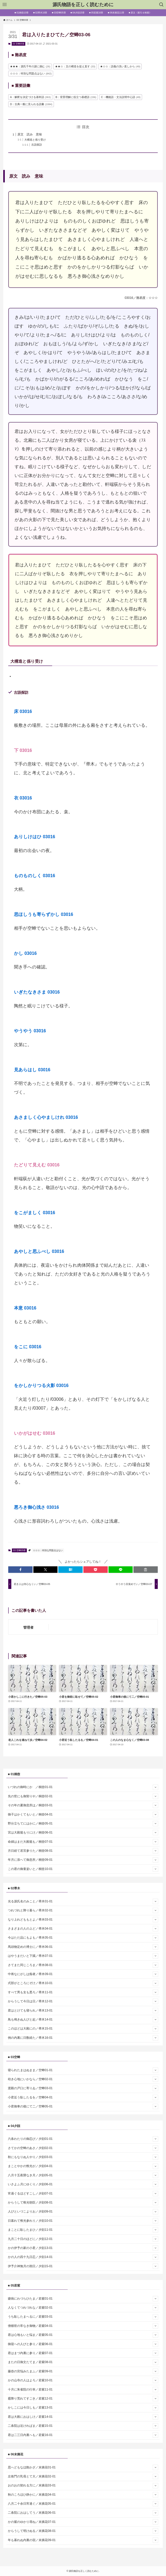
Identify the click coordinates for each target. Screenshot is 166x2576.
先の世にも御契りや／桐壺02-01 (83, 1796)
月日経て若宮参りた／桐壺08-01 (83, 1850)
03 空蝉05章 (18, 44)
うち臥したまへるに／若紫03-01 (83, 2317)
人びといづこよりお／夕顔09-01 (83, 2211)
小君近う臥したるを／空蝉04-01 (83, 2097)
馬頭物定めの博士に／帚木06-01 (83, 1947)
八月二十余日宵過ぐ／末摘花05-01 (83, 2503)
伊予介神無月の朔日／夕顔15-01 (83, 2266)
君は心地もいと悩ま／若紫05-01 (83, 2335)
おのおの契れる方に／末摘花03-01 (83, 2485)
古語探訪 (36, 144)
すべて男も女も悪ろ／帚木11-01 (83, 1992)
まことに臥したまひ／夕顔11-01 (83, 2229)
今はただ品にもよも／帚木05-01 (83, 1938)
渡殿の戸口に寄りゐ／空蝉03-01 (83, 2088)
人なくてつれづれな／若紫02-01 (83, 2307)
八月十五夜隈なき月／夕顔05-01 (83, 2175)
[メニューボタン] (4, 4)
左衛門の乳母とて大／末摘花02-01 (83, 2476)
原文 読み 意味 (29, 134)
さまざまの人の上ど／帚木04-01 (83, 1928)
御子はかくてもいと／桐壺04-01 (83, 1814)
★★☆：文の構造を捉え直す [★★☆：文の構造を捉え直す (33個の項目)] (75, 66)
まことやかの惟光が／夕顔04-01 (83, 2166)
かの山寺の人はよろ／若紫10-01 (83, 2380)
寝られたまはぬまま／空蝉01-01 (83, 2070)
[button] (20, 1569)
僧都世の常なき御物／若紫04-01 (83, 2326)
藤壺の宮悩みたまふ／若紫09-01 (83, 2371)
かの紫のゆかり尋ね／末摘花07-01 (83, 2522)
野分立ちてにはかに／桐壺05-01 (83, 1823)
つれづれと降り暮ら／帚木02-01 (83, 1910)
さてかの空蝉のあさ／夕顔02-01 (83, 2148)
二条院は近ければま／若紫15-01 (83, 2425)
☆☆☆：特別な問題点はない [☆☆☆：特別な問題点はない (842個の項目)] (31, 73)
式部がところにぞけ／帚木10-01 (83, 1983)
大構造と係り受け (35, 139)
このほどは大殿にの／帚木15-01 (83, 2028)
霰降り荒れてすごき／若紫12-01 (83, 2398)
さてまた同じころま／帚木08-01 (83, 1965)
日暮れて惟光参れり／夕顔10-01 (83, 2220)
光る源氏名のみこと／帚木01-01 (83, 1901)
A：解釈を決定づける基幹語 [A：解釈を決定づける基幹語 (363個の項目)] (30, 97)
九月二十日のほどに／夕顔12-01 (83, 2239)
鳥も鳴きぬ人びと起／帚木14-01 (83, 2019)
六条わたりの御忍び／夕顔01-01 (83, 2139)
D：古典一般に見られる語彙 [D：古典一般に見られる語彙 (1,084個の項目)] (31, 104)
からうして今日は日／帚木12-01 (83, 2001)
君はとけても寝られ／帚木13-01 (83, 2010)
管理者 (28, 1627)
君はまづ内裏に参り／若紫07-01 (83, 2353)
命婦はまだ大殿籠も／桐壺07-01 (83, 1841)
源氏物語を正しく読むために (83, 4)
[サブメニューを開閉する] (155, 1787)
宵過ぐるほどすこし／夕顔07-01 (83, 2193)
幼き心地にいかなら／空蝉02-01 (83, 2079)
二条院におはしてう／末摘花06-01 (83, 2513)
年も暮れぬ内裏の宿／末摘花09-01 (83, 2540)
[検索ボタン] (161, 4)
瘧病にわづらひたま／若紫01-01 (83, 2298)
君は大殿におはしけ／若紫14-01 (83, 2416)
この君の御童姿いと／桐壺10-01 (83, 1869)
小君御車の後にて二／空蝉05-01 (83, 2106)
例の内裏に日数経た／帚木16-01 (83, 2037)
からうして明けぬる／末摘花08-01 (83, 2531)
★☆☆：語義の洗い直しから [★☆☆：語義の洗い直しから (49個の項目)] (120, 66)
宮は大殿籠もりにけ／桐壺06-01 (83, 1832)
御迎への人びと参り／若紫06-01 (83, 2344)
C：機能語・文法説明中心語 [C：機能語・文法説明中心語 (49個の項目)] (121, 97)
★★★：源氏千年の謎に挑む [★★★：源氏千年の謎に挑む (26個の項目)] (30, 66)
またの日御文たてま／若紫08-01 (83, 2362)
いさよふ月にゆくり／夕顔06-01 (83, 2184)
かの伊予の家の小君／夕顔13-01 (83, 2248)
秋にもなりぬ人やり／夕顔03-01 (83, 2157)
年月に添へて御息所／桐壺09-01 (83, 1860)
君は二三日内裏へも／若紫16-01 (83, 2435)
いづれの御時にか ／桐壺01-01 (83, 1787)
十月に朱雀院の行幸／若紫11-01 (83, 2389)
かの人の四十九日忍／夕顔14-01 (83, 2257)
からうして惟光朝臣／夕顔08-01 (83, 2202)
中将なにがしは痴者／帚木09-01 (83, 1974)
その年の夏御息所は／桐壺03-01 (83, 1805)
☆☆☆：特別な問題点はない (48, 1550)
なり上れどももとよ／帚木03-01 (83, 1919)
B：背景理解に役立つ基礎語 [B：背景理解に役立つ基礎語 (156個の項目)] (76, 97)
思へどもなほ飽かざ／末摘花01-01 (83, 2467)
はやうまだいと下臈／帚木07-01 (83, 1956)
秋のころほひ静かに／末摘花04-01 (83, 2494)
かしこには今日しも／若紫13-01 (83, 2407)
